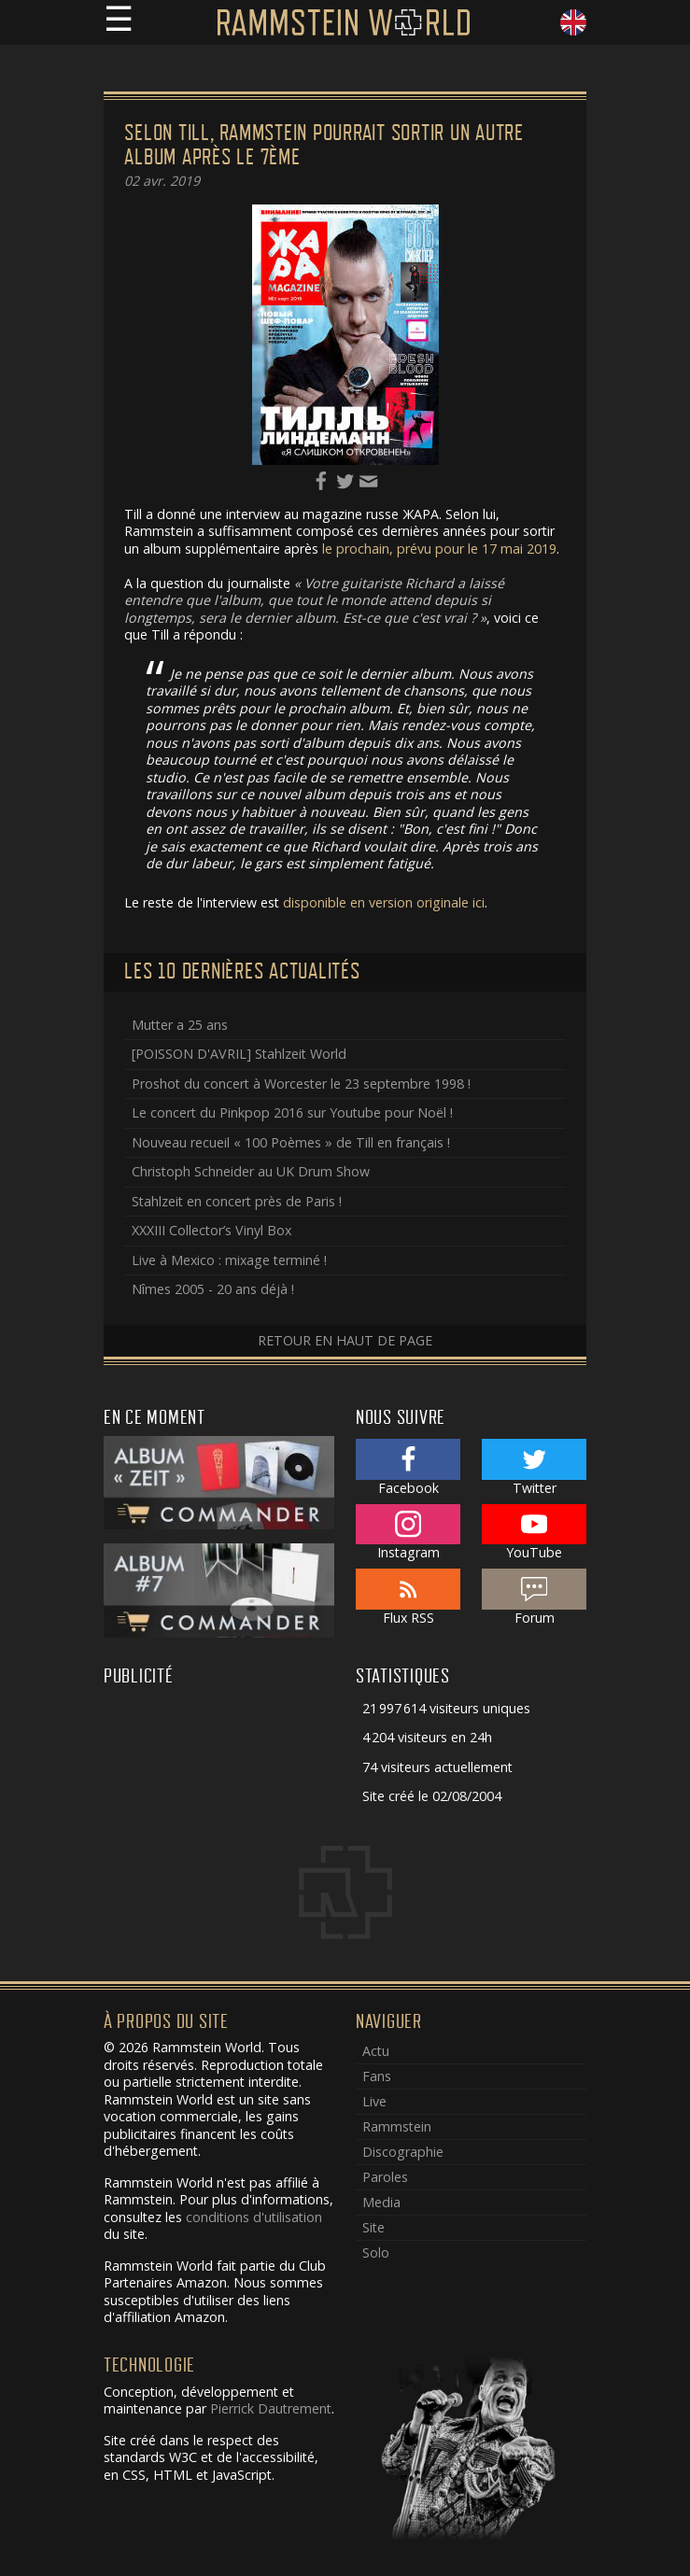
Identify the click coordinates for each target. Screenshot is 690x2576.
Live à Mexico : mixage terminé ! (229, 1260)
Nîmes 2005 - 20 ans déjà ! (213, 1289)
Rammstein (396, 2126)
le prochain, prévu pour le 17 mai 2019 (439, 548)
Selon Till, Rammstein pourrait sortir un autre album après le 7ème (324, 145)
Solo (375, 2252)
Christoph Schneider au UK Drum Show (251, 1171)
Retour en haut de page (345, 1340)
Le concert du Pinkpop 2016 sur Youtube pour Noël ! (292, 1112)
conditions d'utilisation (254, 2217)
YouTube (534, 1533)
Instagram (408, 1533)
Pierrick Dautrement (270, 2408)
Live (374, 2101)
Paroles (385, 2177)
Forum (534, 1597)
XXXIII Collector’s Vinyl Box (211, 1230)
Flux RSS (408, 1597)
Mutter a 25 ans (180, 1025)
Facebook (408, 1468)
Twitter (534, 1468)
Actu (375, 2051)
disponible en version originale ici (384, 902)
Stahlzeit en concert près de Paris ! (237, 1201)
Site (373, 2227)
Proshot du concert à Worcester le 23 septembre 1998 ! (301, 1083)
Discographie (403, 2152)
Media (381, 2202)
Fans (376, 2076)
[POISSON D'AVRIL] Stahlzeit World (239, 1054)
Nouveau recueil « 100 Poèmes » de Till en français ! (291, 1142)
